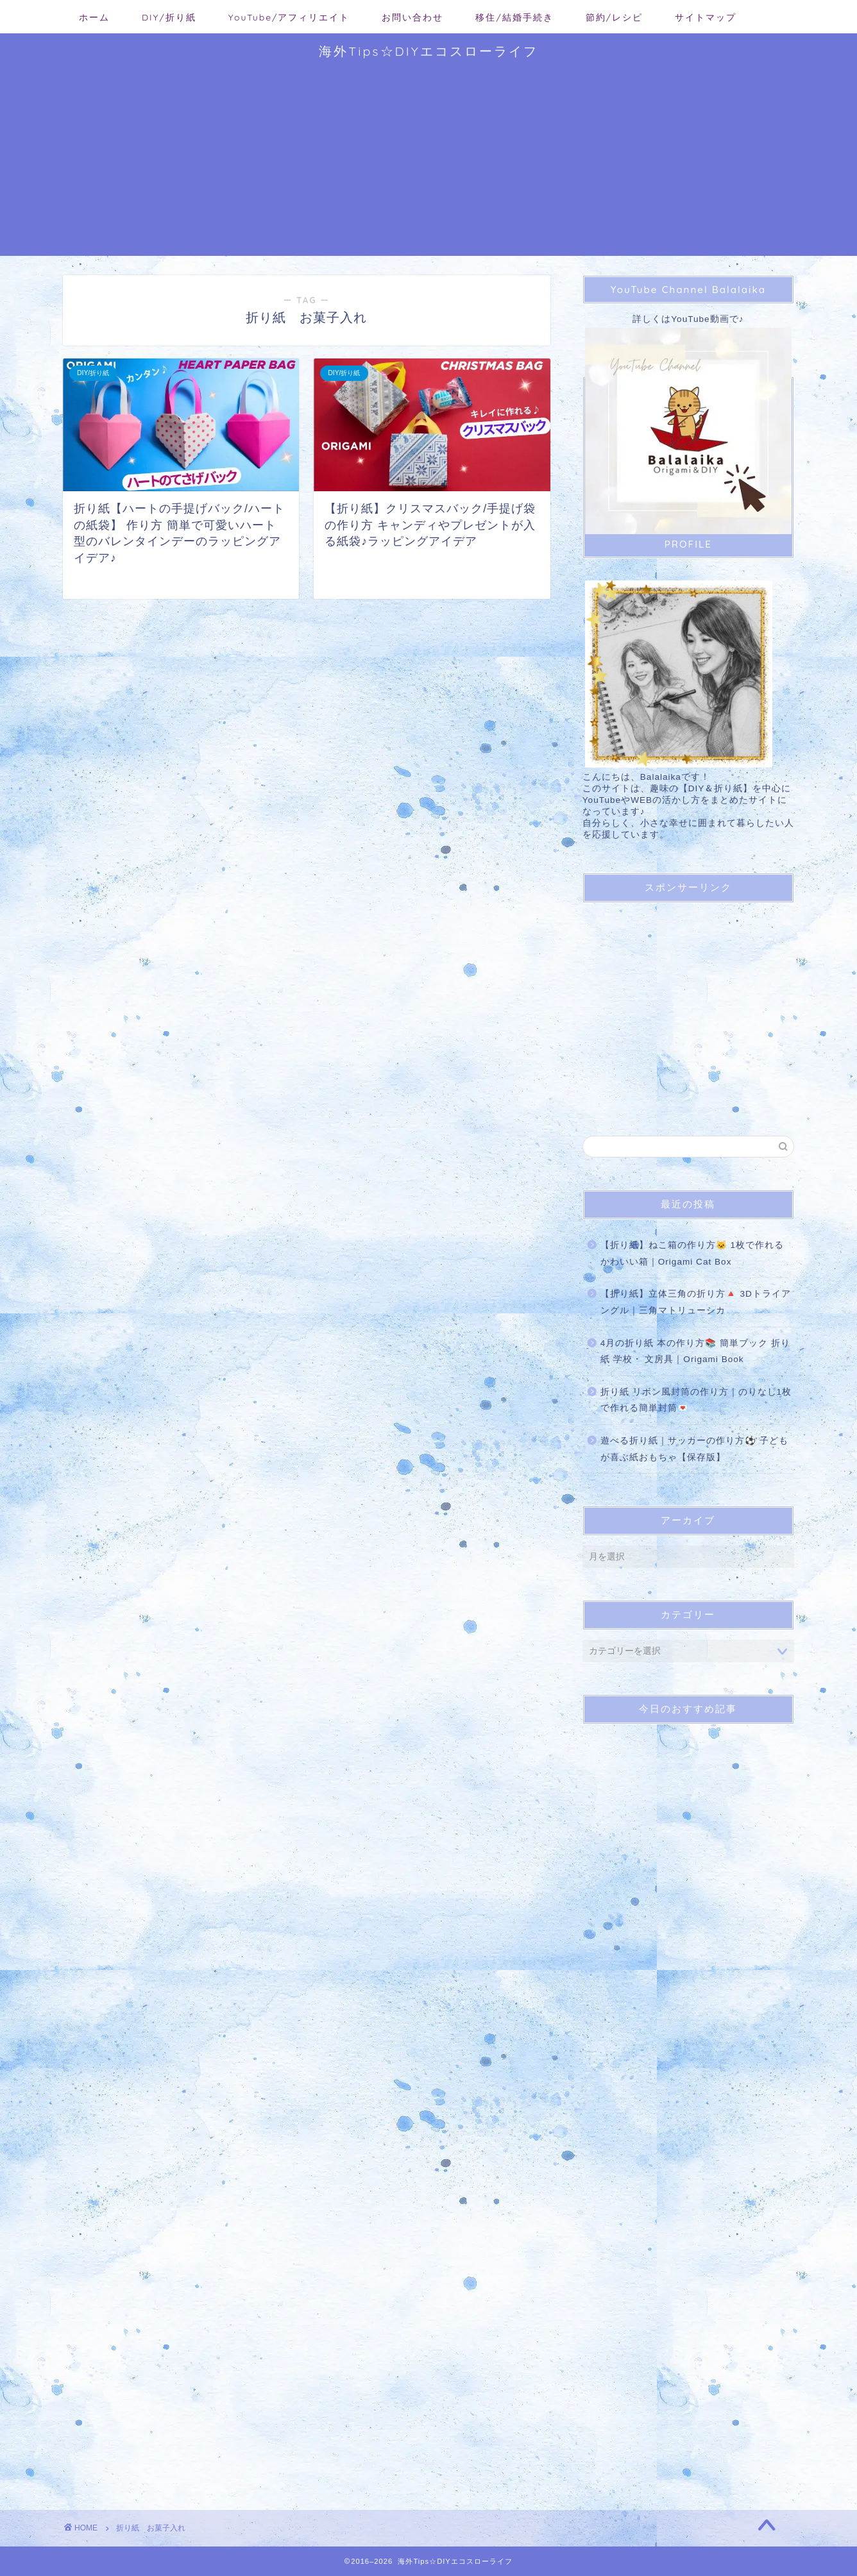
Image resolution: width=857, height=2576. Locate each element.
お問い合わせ (412, 17)
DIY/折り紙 (169, 17)
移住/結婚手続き (514, 17)
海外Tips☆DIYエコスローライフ (428, 51)
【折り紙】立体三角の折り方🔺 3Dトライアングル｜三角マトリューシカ (695, 1302)
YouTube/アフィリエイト (289, 17)
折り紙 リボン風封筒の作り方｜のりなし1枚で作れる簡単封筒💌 (696, 1400)
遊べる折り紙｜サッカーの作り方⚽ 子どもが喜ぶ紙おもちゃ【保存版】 (694, 1449)
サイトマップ (705, 17)
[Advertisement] (428, 166)
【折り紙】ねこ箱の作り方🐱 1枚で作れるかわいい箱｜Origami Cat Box (692, 1253)
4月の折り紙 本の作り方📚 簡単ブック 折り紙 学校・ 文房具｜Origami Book (695, 1351)
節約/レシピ (614, 17)
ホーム (94, 17)
